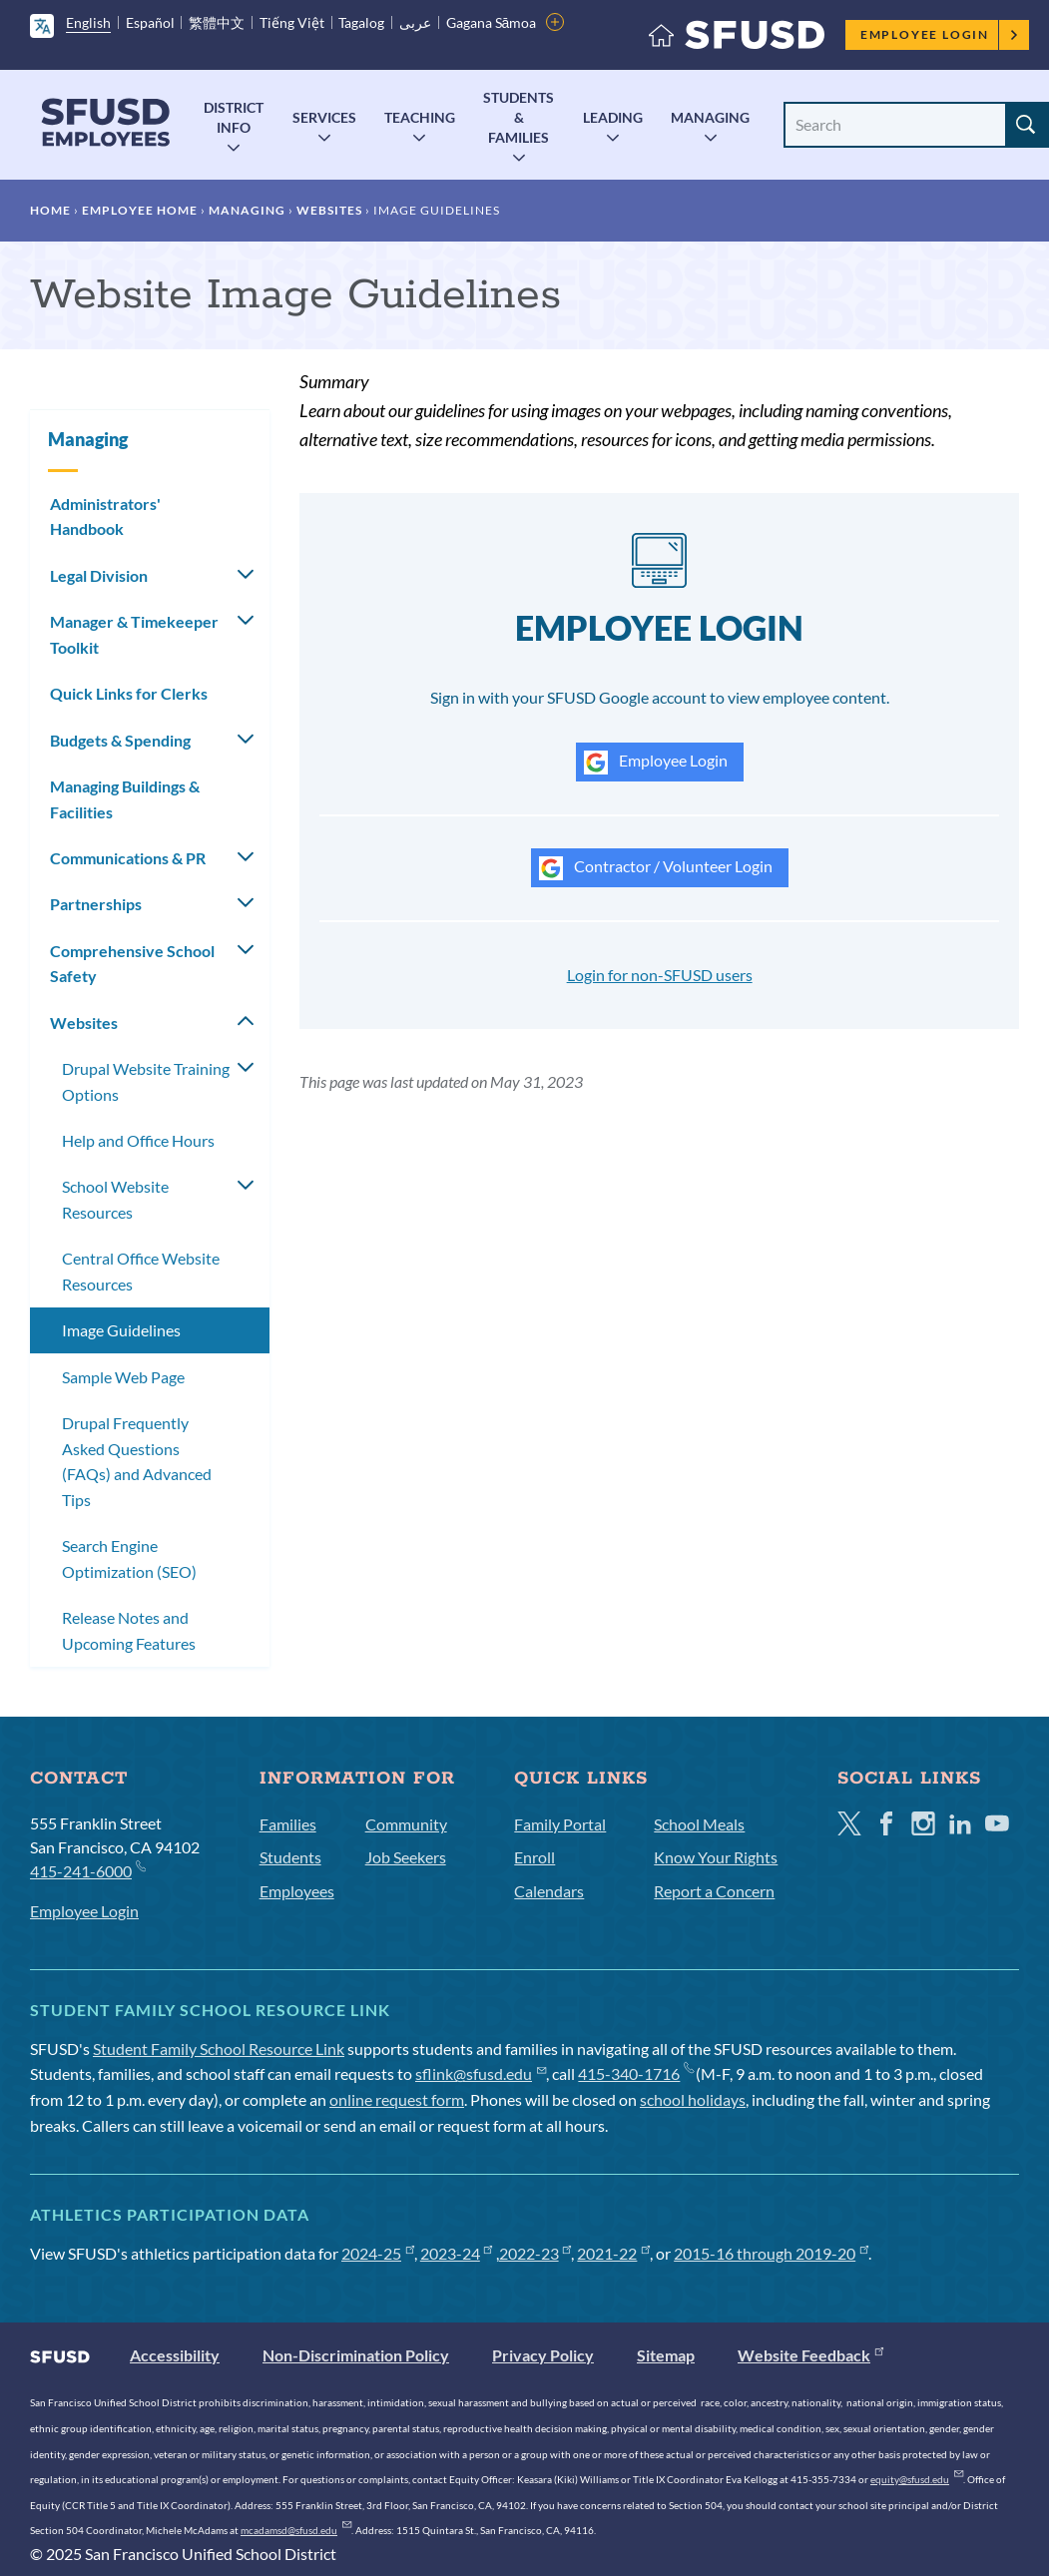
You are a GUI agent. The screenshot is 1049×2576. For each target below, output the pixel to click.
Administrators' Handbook (105, 516)
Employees (297, 1890)
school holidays (693, 2099)
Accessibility (175, 2354)
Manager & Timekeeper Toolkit (134, 634)
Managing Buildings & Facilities (125, 798)
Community (406, 1823)
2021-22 (613, 2253)
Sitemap (666, 2354)
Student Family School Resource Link (218, 2048)
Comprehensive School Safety (132, 963)
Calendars (549, 1890)
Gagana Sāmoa (491, 22)
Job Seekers (405, 1856)
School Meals (699, 1823)
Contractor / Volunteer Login (656, 868)
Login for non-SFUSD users (660, 974)
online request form (396, 2099)
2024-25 (377, 2253)
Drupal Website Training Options (146, 1081)
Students (290, 1856)
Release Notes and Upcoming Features (129, 1630)
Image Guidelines (121, 1329)
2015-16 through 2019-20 (771, 2253)
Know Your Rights (716, 1856)
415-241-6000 (87, 1869)
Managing (710, 117)
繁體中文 (217, 22)
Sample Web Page (123, 1376)
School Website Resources (115, 1199)
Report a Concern (714, 1890)
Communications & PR (128, 857)
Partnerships (96, 903)
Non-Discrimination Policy (355, 2354)
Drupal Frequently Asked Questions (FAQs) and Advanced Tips (137, 1461)
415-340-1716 (635, 2073)
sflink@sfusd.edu (480, 2073)
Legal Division (99, 575)
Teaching (419, 117)
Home (50, 210)
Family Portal (560, 1823)
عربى (415, 22)
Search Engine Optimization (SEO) (129, 1558)
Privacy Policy (543, 2354)
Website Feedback (810, 2354)
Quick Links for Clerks (129, 693)
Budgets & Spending (120, 740)
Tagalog (361, 22)
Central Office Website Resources (141, 1271)
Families (288, 1823)
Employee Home (140, 210)
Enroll (534, 1856)
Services (324, 117)
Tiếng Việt (292, 22)
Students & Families (518, 117)
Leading (613, 117)
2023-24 (456, 2253)
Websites (329, 210)
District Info (233, 117)
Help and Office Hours (138, 1140)
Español (150, 22)
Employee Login (939, 34)
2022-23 (535, 2253)
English (88, 22)
